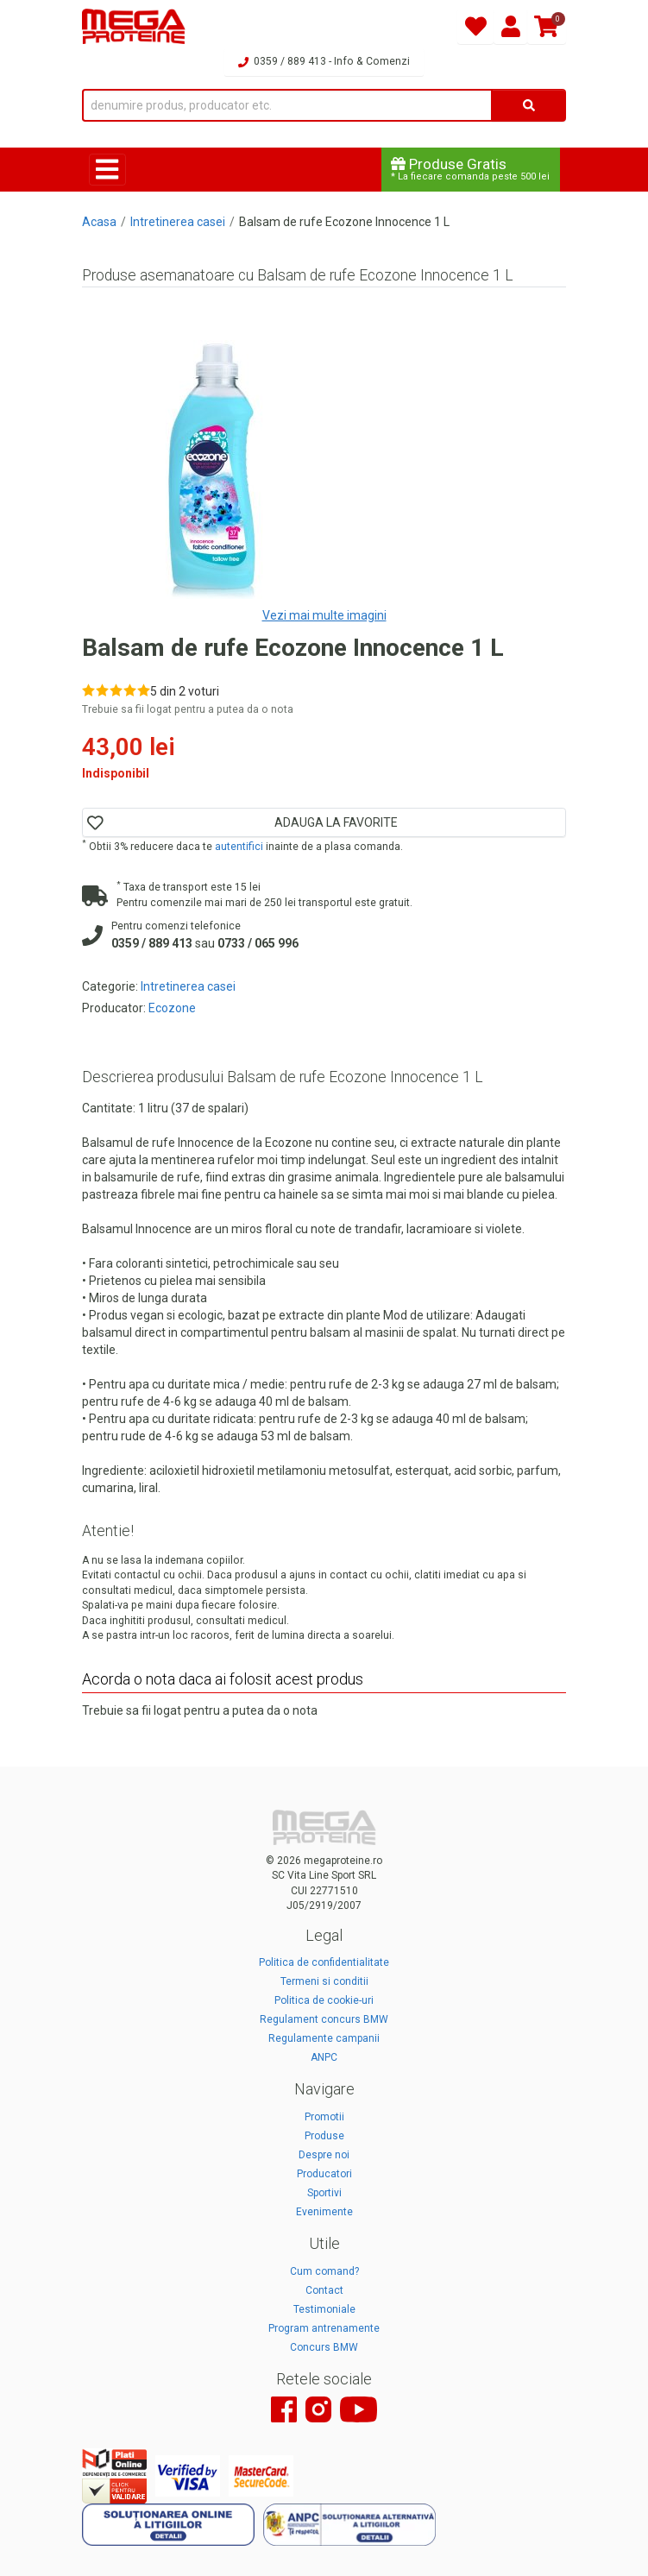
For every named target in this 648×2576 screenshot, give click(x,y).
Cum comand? (324, 2271)
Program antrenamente (324, 2328)
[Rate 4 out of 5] (129, 689)
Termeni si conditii (324, 1981)
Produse (324, 2136)
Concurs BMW (324, 2347)
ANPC (324, 2057)
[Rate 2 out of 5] (102, 689)
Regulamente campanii (324, 2038)
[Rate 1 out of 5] (88, 689)
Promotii (324, 2117)
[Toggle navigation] (107, 170)
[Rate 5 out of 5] (143, 689)
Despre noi (324, 2155)
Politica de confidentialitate (324, 1962)
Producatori (324, 2174)
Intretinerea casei (177, 222)
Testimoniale (324, 2309)
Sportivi (324, 2193)
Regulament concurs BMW (324, 2019)
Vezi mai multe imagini (324, 615)
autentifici (239, 847)
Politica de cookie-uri (324, 2000)
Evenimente (324, 2212)
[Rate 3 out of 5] (116, 689)
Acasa (99, 222)
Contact (324, 2290)
